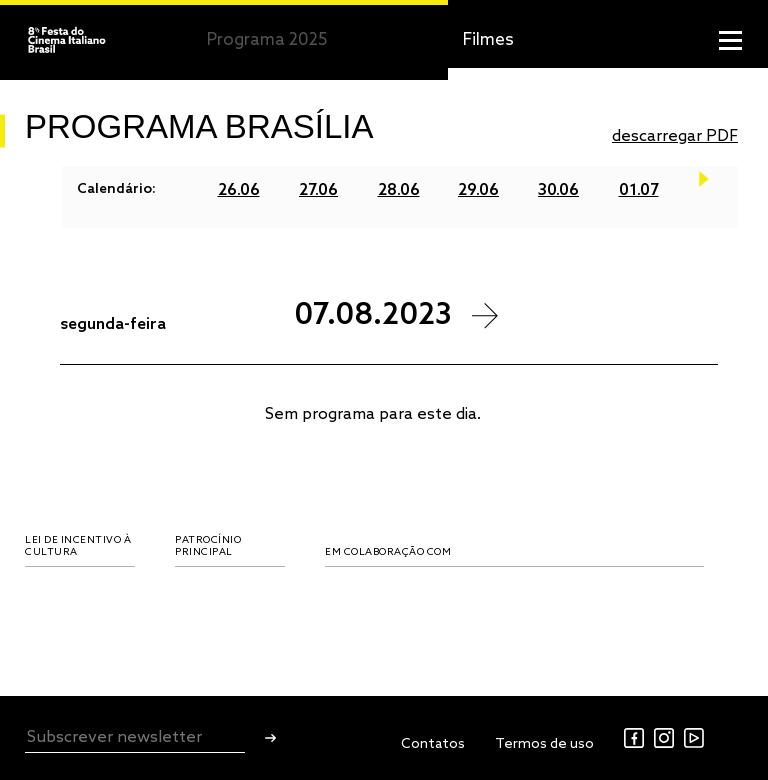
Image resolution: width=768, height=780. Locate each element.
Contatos (433, 744)
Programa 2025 (267, 40)
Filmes (488, 40)
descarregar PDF (675, 136)
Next (704, 190)
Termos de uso (544, 744)
